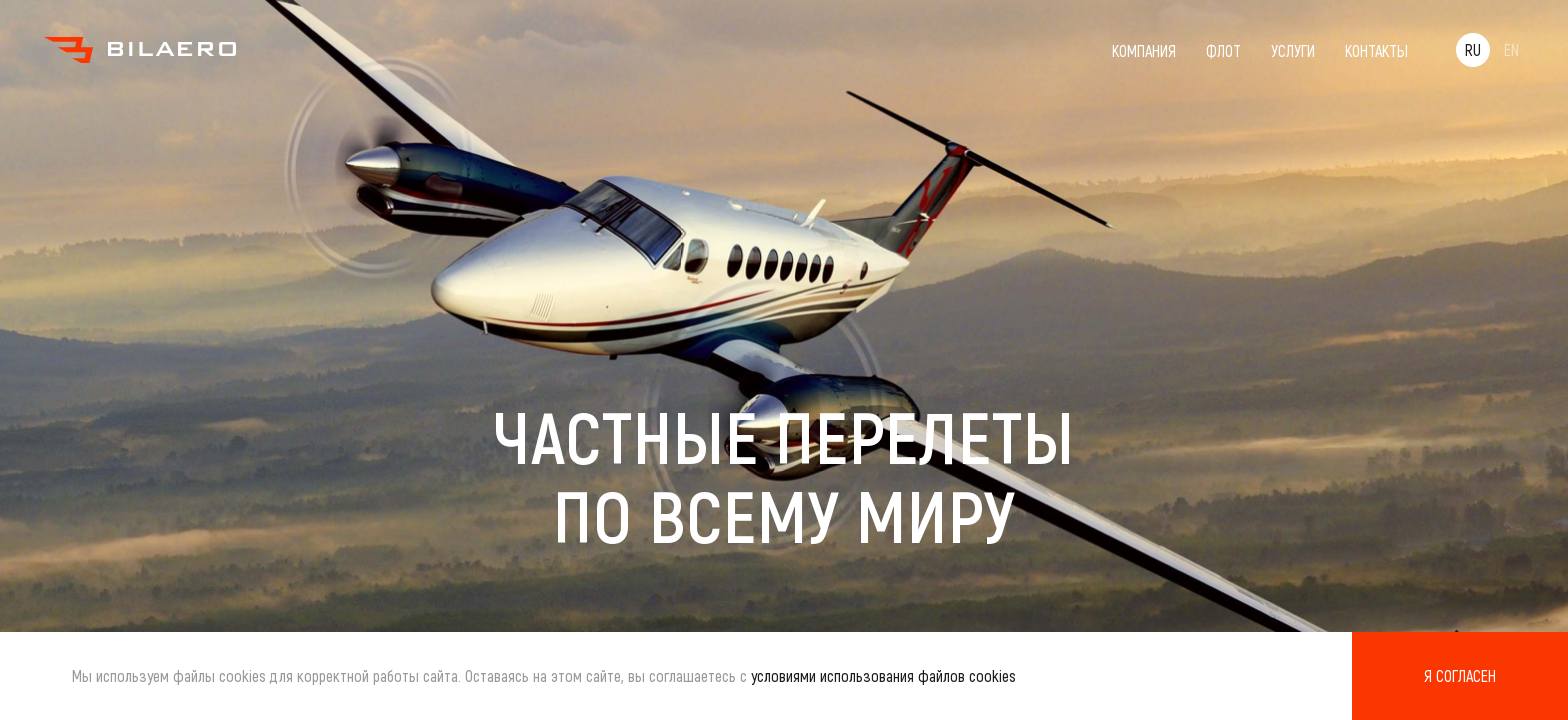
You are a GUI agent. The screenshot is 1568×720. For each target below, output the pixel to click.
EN (1511, 49)
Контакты (1376, 50)
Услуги (1293, 50)
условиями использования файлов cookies (883, 675)
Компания (1144, 50)
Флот (1223, 50)
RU (1473, 49)
